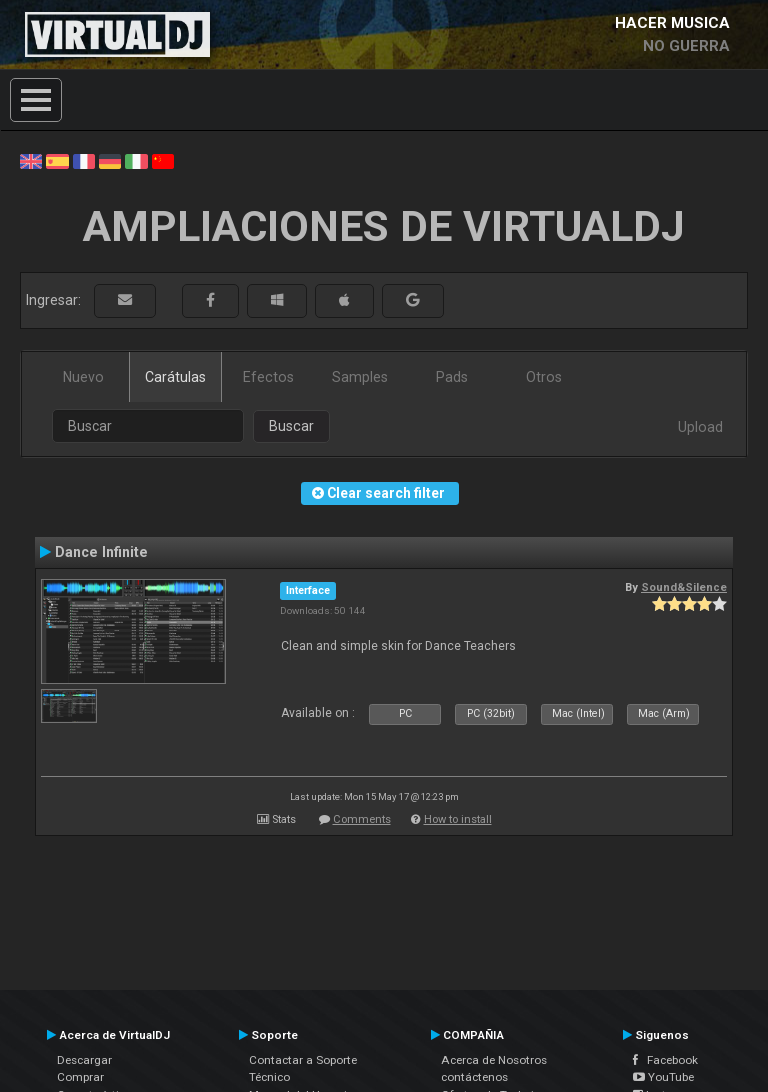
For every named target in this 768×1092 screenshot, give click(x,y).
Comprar (80, 1077)
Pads (452, 377)
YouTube (663, 1077)
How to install (458, 819)
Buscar (291, 426)
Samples (360, 377)
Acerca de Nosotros (494, 1060)
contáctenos (474, 1077)
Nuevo (83, 377)
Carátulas (175, 377)
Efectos (268, 377)
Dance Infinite (101, 552)
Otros (544, 377)
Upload (700, 427)
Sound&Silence (684, 587)
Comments (362, 819)
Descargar (84, 1060)
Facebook (665, 1060)
